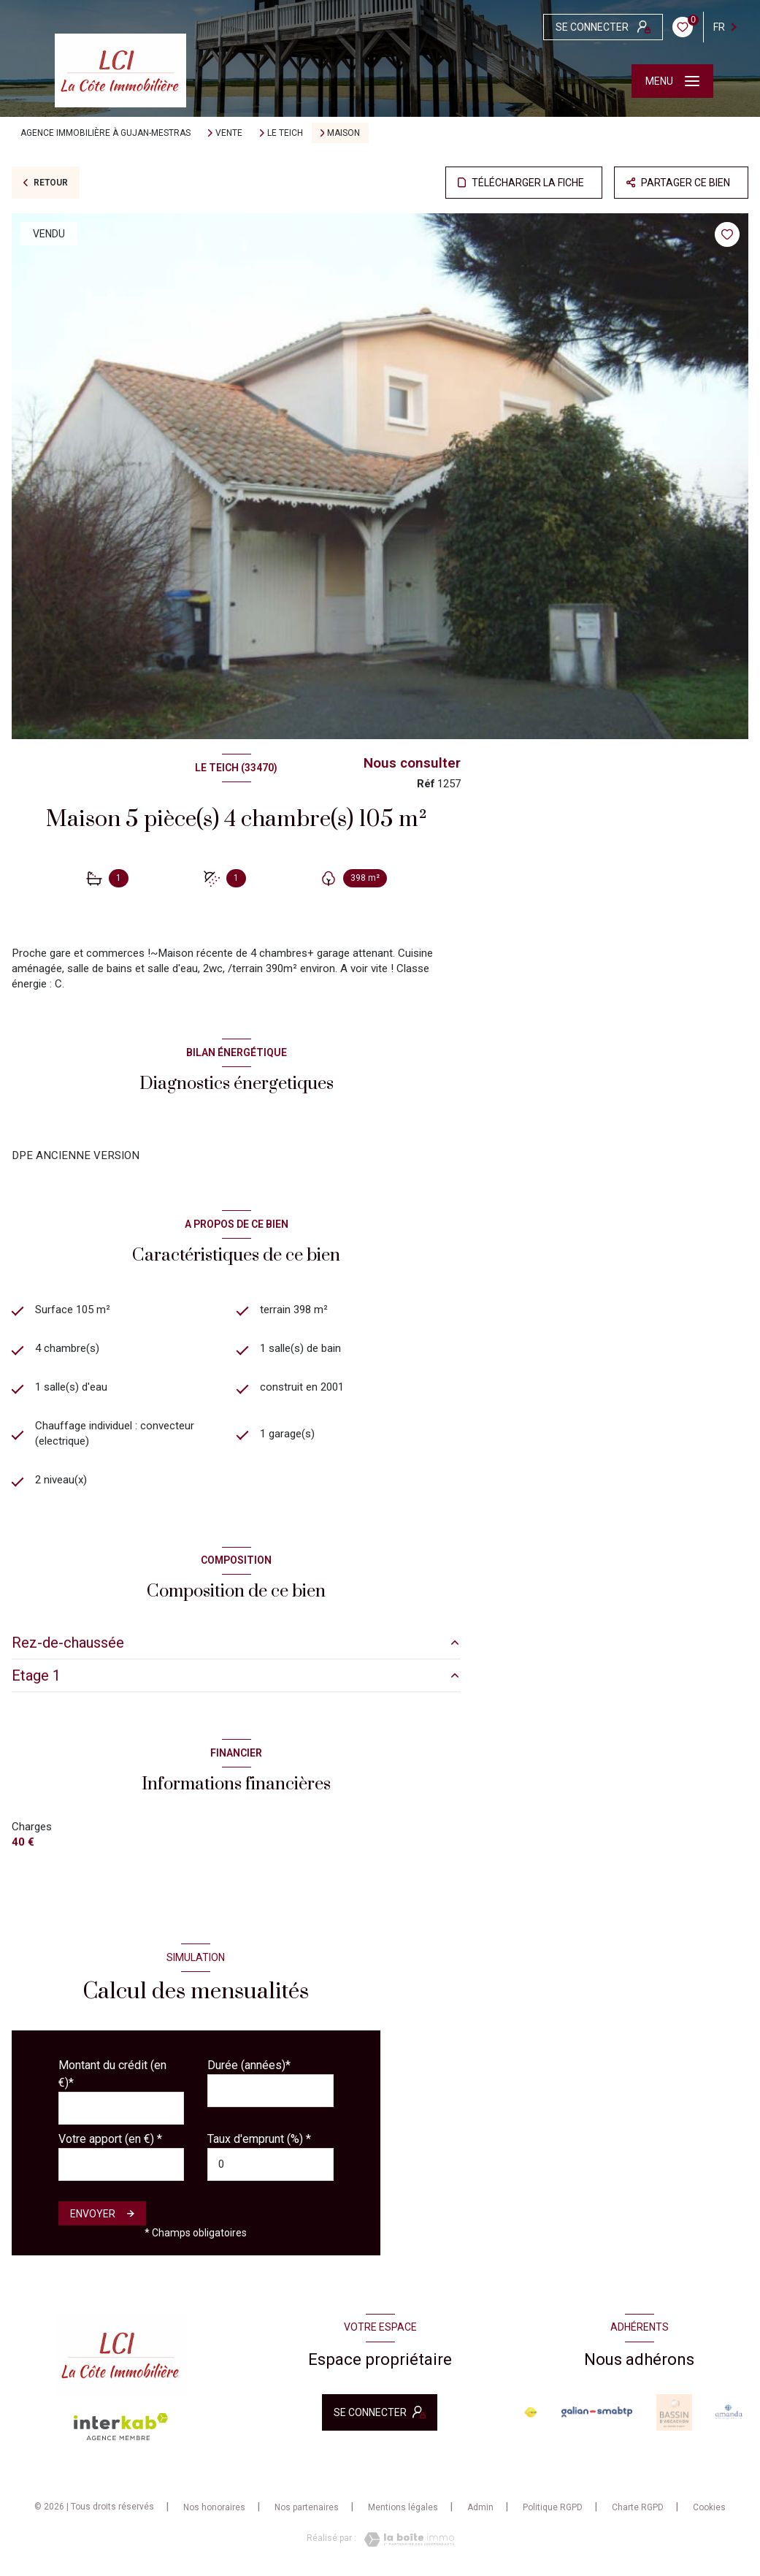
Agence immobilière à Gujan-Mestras (105, 133)
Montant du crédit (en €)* (112, 2074)
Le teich (285, 133)
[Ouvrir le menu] (672, 81)
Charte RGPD (638, 2507)
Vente (228, 133)
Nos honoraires (214, 2507)
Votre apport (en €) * (110, 2139)
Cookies (709, 2507)
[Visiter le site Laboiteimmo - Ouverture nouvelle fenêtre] (405, 2539)
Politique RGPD (553, 2507)
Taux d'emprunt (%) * (259, 2139)
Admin (480, 2507)
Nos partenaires (307, 2507)
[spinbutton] (270, 2164)
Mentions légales (403, 2507)
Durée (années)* (249, 2065)
